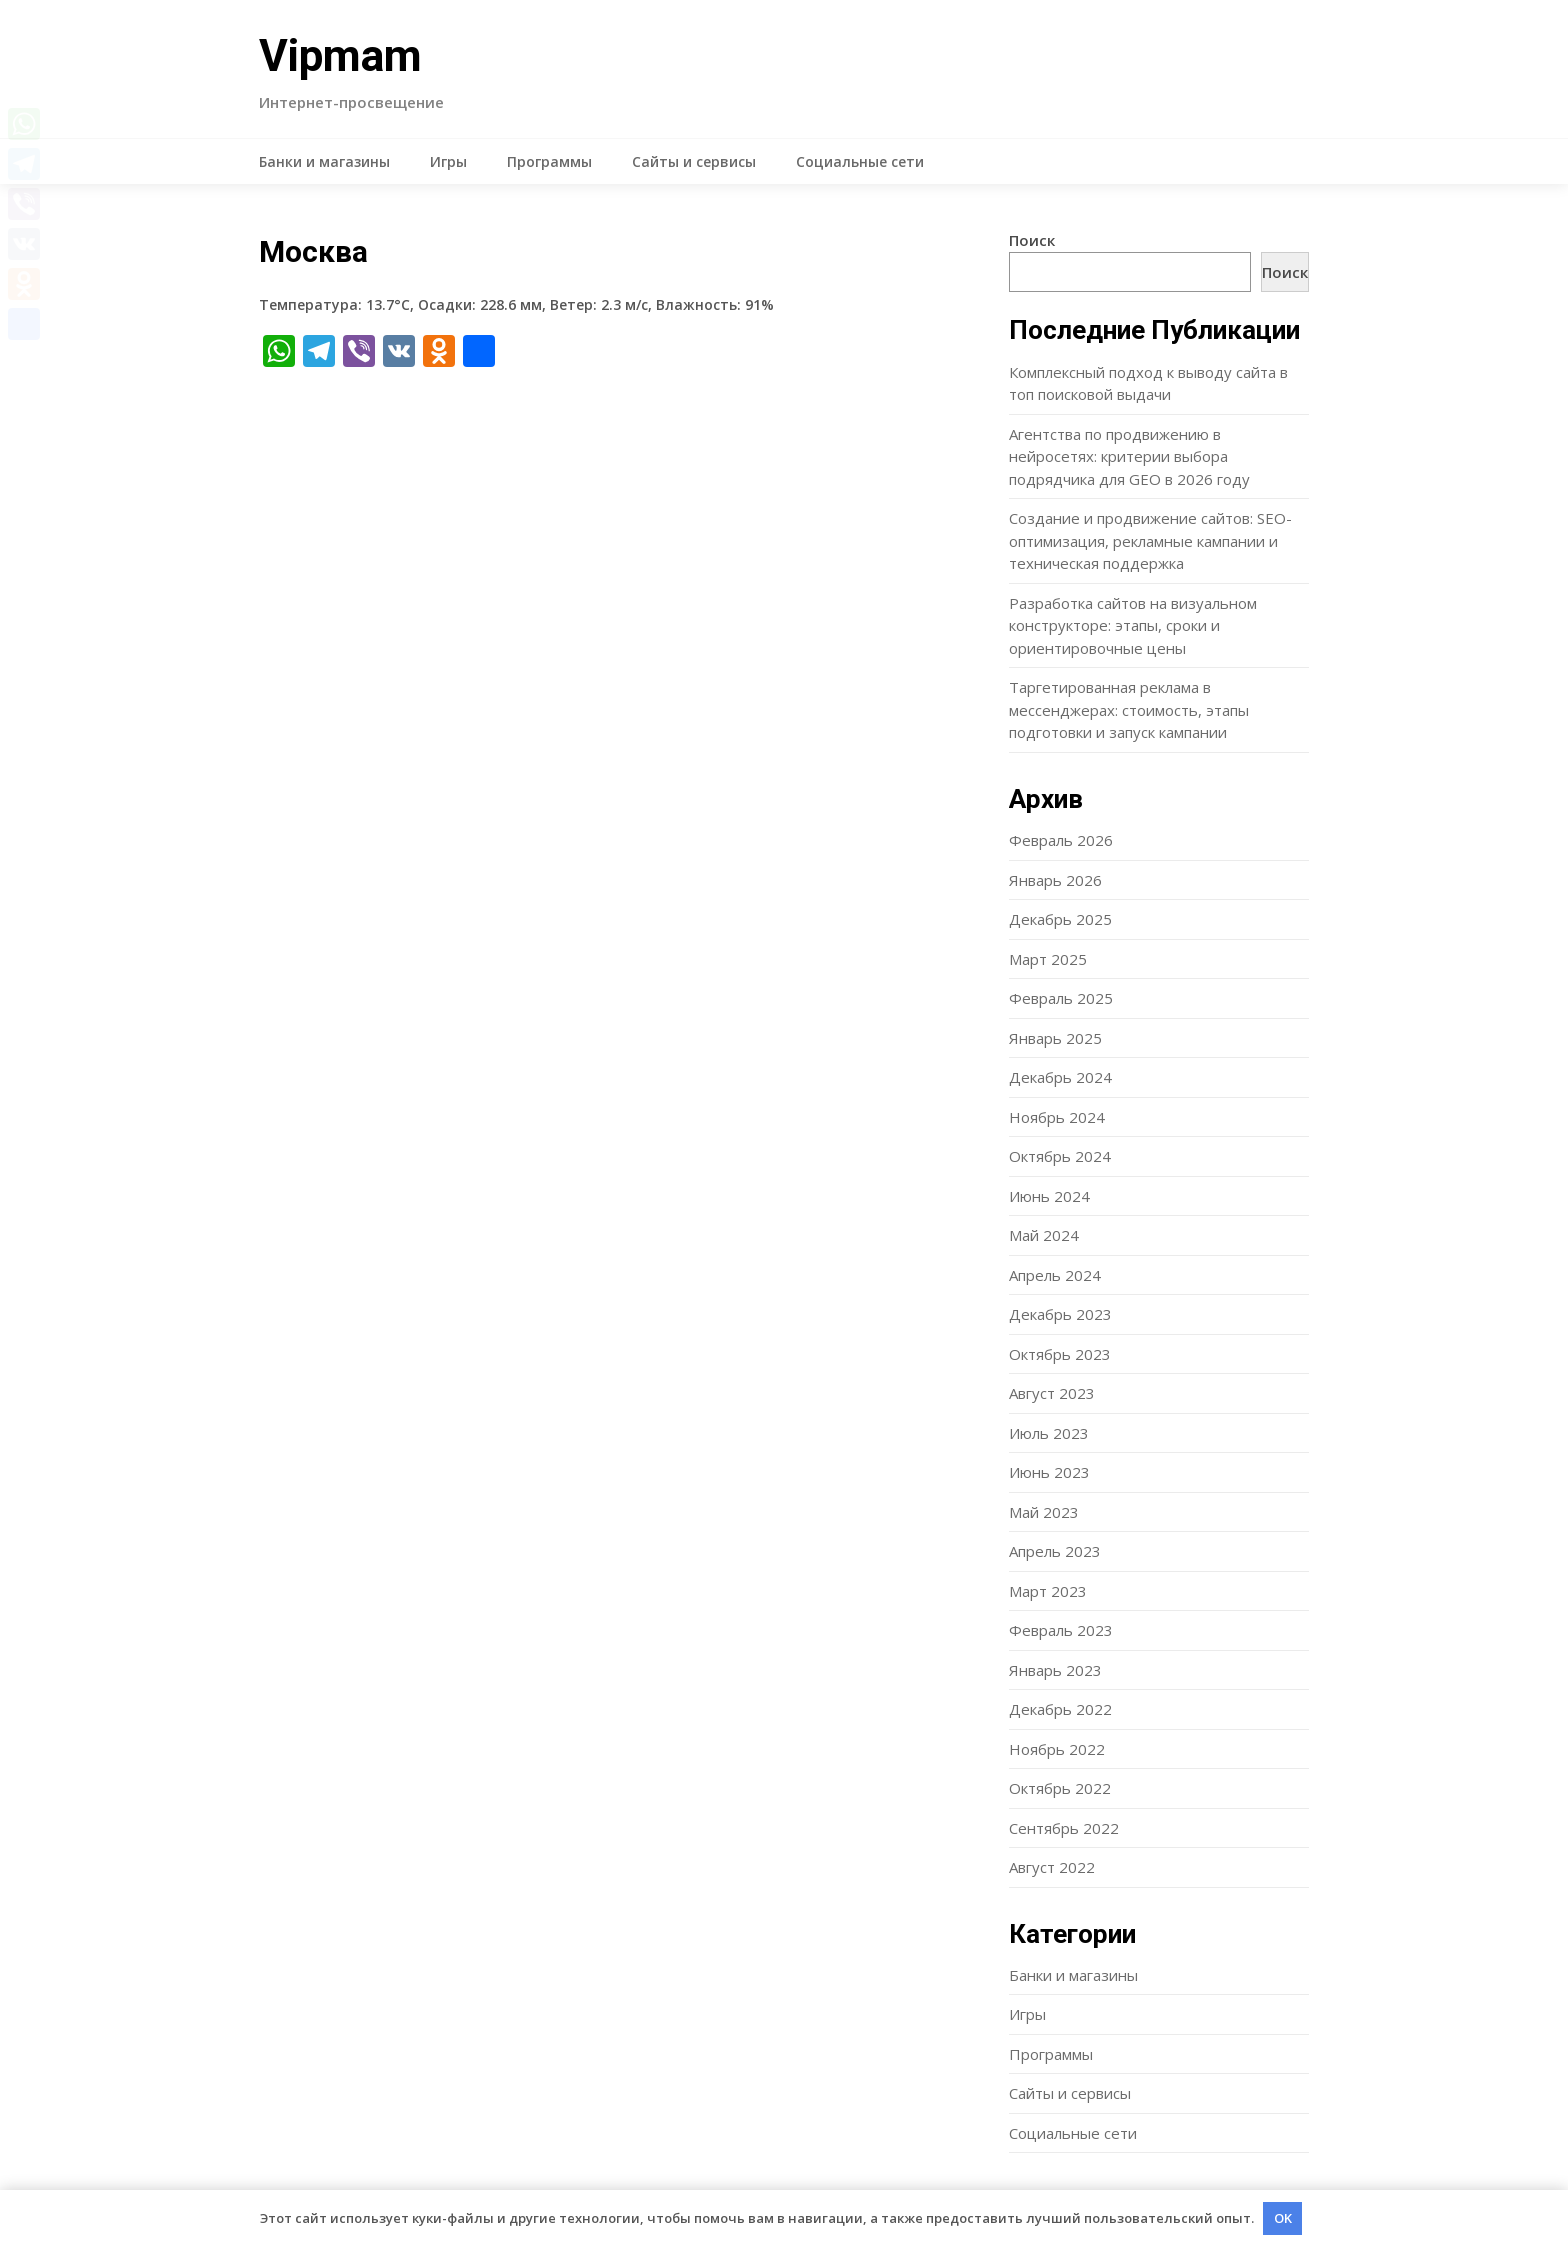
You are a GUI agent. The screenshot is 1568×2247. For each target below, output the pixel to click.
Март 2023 (1048, 1591)
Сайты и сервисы (694, 161)
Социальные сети (860, 161)
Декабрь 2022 (1060, 1709)
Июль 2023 (1049, 1433)
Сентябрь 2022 (1064, 1828)
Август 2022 (1052, 1867)
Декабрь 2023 (1060, 1314)
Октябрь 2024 (1060, 1156)
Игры (448, 161)
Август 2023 (1052, 1393)
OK (1283, 2218)
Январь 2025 (1055, 1038)
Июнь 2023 (1049, 1472)
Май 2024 (1044, 1235)
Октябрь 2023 (1060, 1354)
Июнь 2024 (1049, 1196)
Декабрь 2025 (1060, 919)
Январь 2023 (1055, 1670)
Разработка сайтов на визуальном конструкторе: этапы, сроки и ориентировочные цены (1133, 625)
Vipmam (340, 56)
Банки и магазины (324, 161)
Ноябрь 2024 (1057, 1117)
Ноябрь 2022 (1057, 1749)
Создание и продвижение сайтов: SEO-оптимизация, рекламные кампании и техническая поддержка (1150, 540)
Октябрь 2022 (1060, 1788)
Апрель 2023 (1055, 1551)
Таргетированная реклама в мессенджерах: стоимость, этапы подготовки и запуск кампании (1129, 709)
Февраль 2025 (1061, 998)
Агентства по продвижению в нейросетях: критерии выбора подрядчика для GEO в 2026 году (1129, 456)
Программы (549, 161)
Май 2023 (1044, 1512)
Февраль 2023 (1061, 1630)
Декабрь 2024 (1060, 1077)
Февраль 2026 (1061, 840)
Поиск (1032, 240)
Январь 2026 (1055, 880)
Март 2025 (1048, 959)
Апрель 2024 (1055, 1275)
